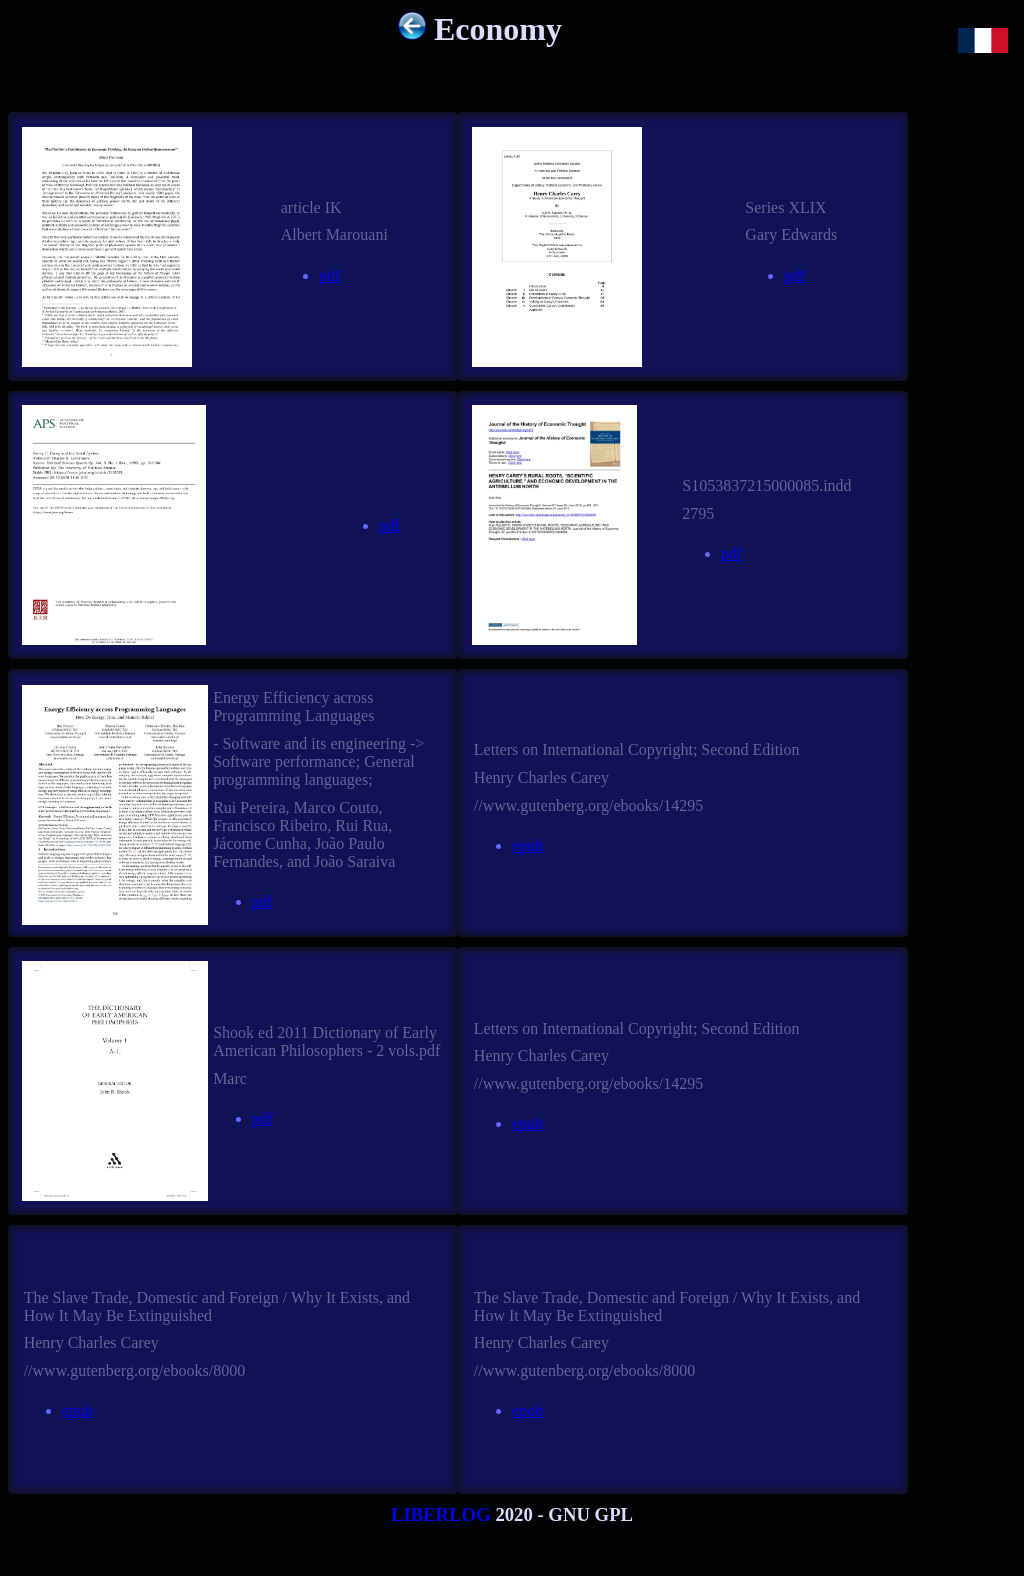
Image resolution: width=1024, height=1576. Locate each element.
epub (527, 845)
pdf (329, 275)
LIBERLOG (441, 1514)
